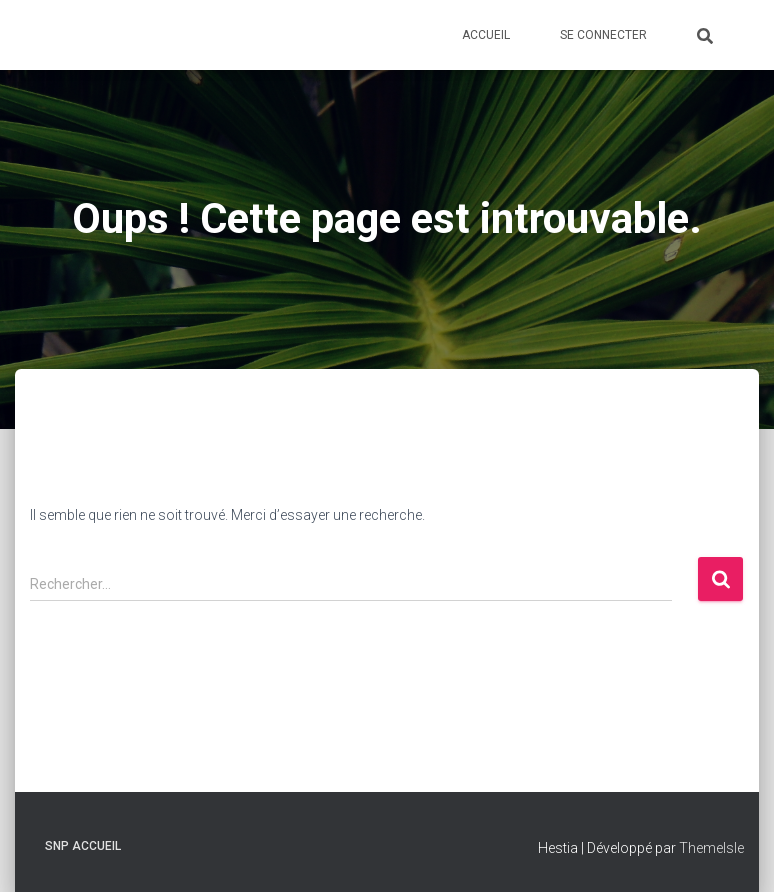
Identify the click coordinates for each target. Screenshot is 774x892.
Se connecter (603, 35)
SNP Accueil (83, 846)
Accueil (486, 35)
